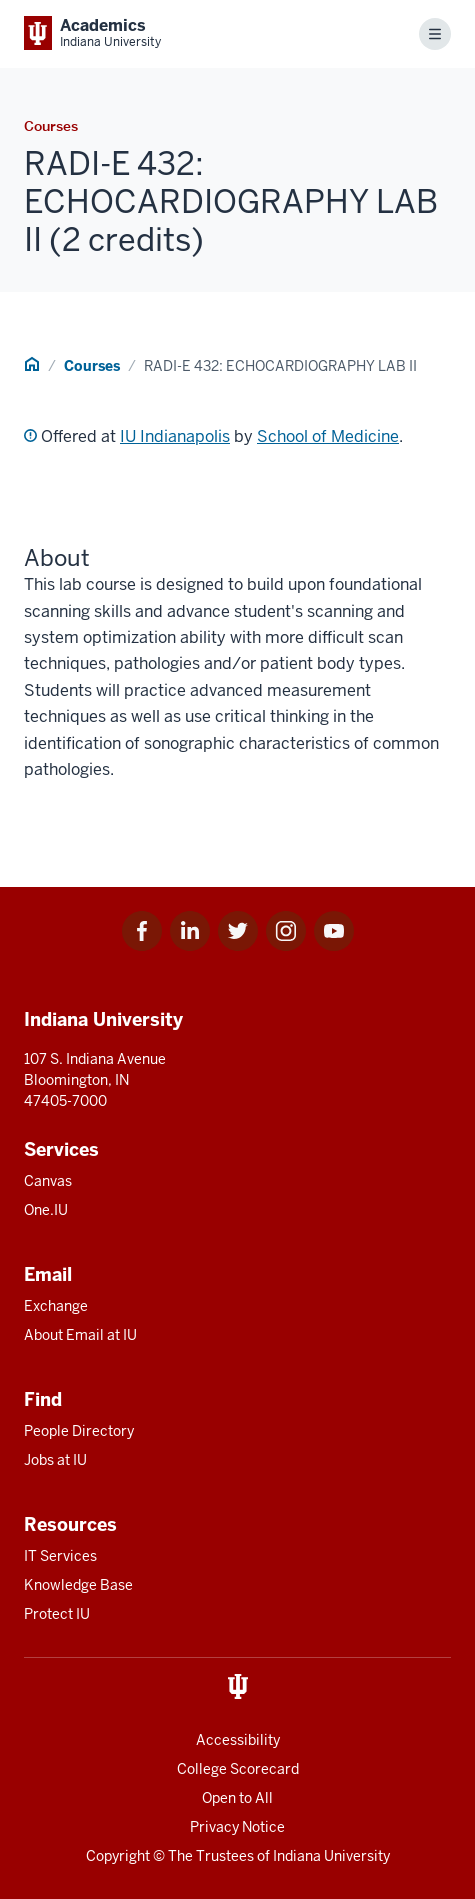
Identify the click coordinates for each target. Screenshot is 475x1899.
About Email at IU (80, 1335)
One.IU (46, 1210)
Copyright (118, 1856)
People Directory (79, 1431)
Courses (92, 366)
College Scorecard (238, 1769)
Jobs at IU (55, 1460)
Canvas (48, 1181)
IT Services (60, 1556)
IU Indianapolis (175, 436)
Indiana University (331, 1856)
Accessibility (238, 1740)
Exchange (56, 1306)
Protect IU (57, 1614)
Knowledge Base (78, 1585)
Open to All (237, 1798)
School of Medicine (328, 436)
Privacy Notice (237, 1827)
